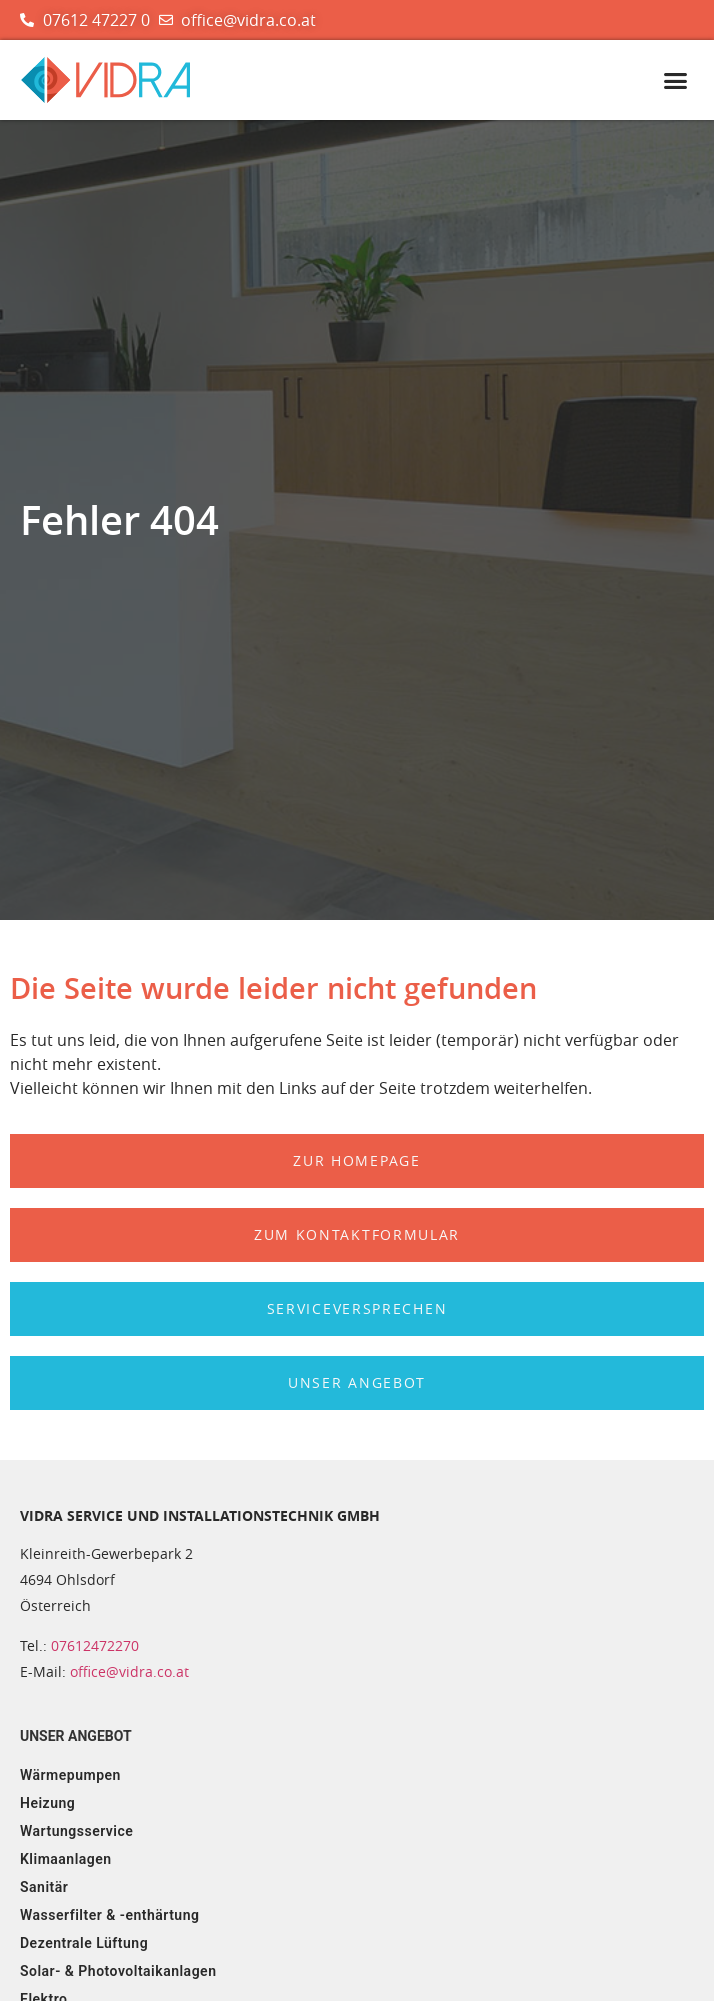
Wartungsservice (76, 1831)
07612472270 (95, 1645)
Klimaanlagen (66, 1859)
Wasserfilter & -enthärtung (109, 1915)
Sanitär (44, 1887)
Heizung (47, 1803)
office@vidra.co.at (129, 1671)
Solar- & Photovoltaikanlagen (118, 1971)
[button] (675, 81)
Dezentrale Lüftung (84, 1943)
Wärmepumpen (70, 1775)
